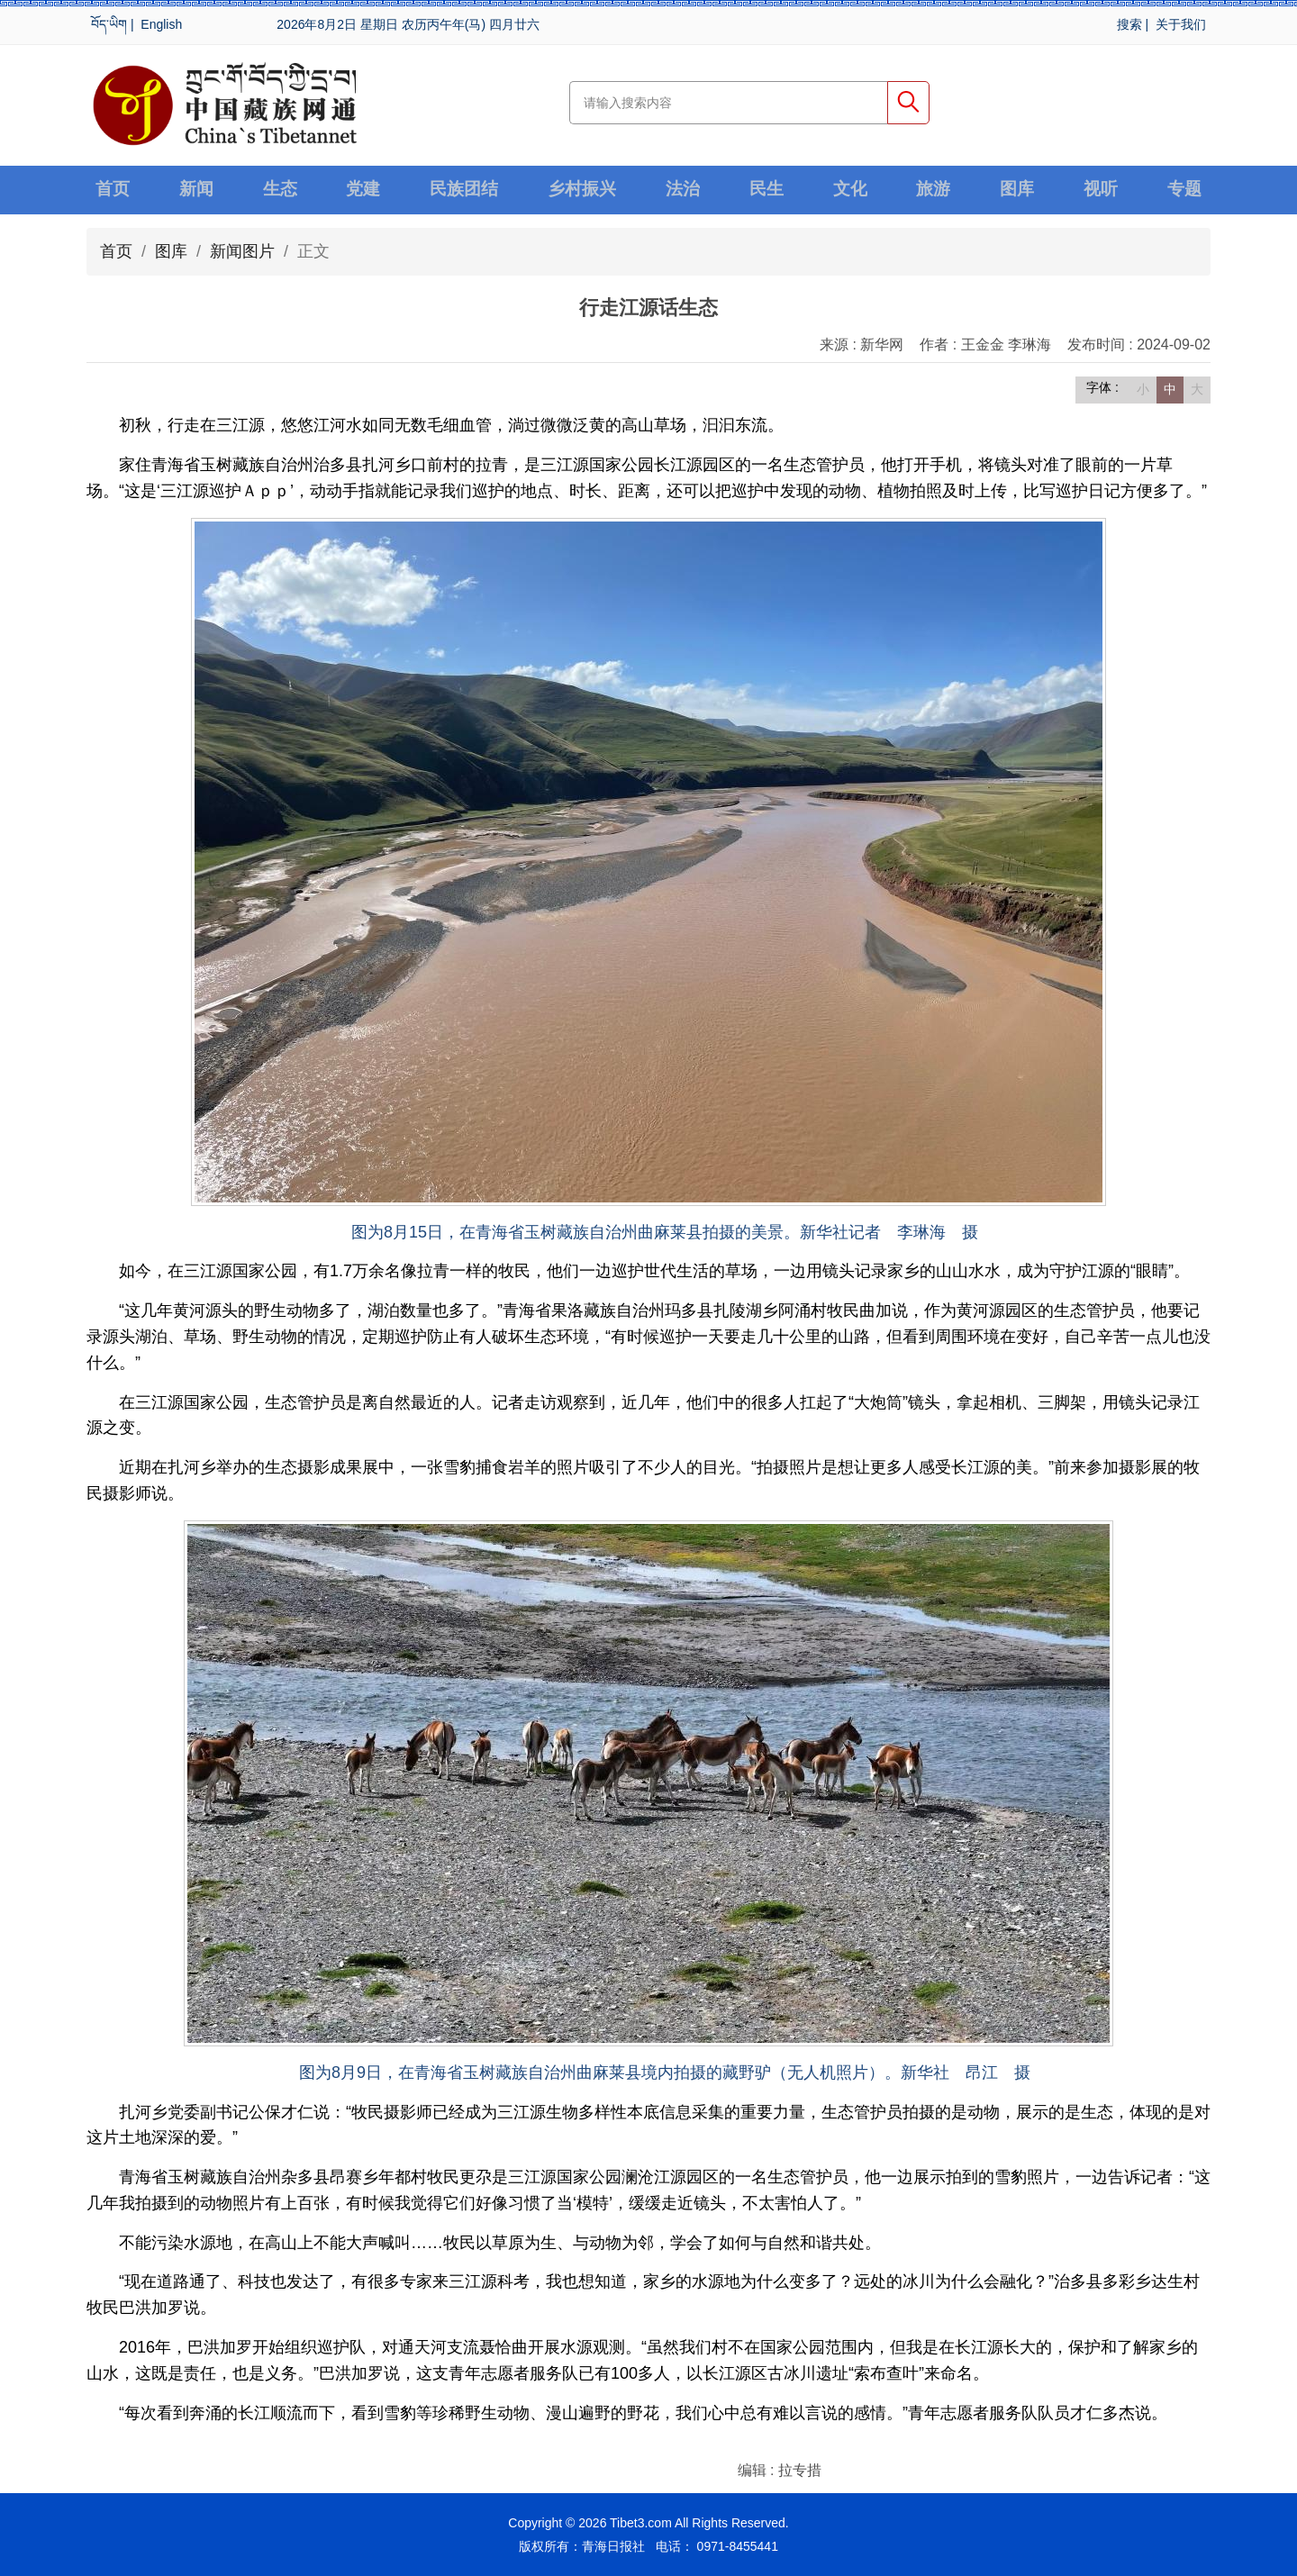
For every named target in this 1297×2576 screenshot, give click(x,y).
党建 (363, 190)
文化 (851, 190)
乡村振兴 (584, 190)
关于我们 (1181, 24)
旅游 (934, 190)
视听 (1101, 190)
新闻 (196, 190)
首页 (113, 190)
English (161, 24)
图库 (1017, 190)
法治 (685, 190)
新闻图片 (242, 251)
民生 (767, 190)
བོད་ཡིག (109, 24)
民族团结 (464, 190)
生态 (280, 190)
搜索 (1129, 24)
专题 (1183, 190)
